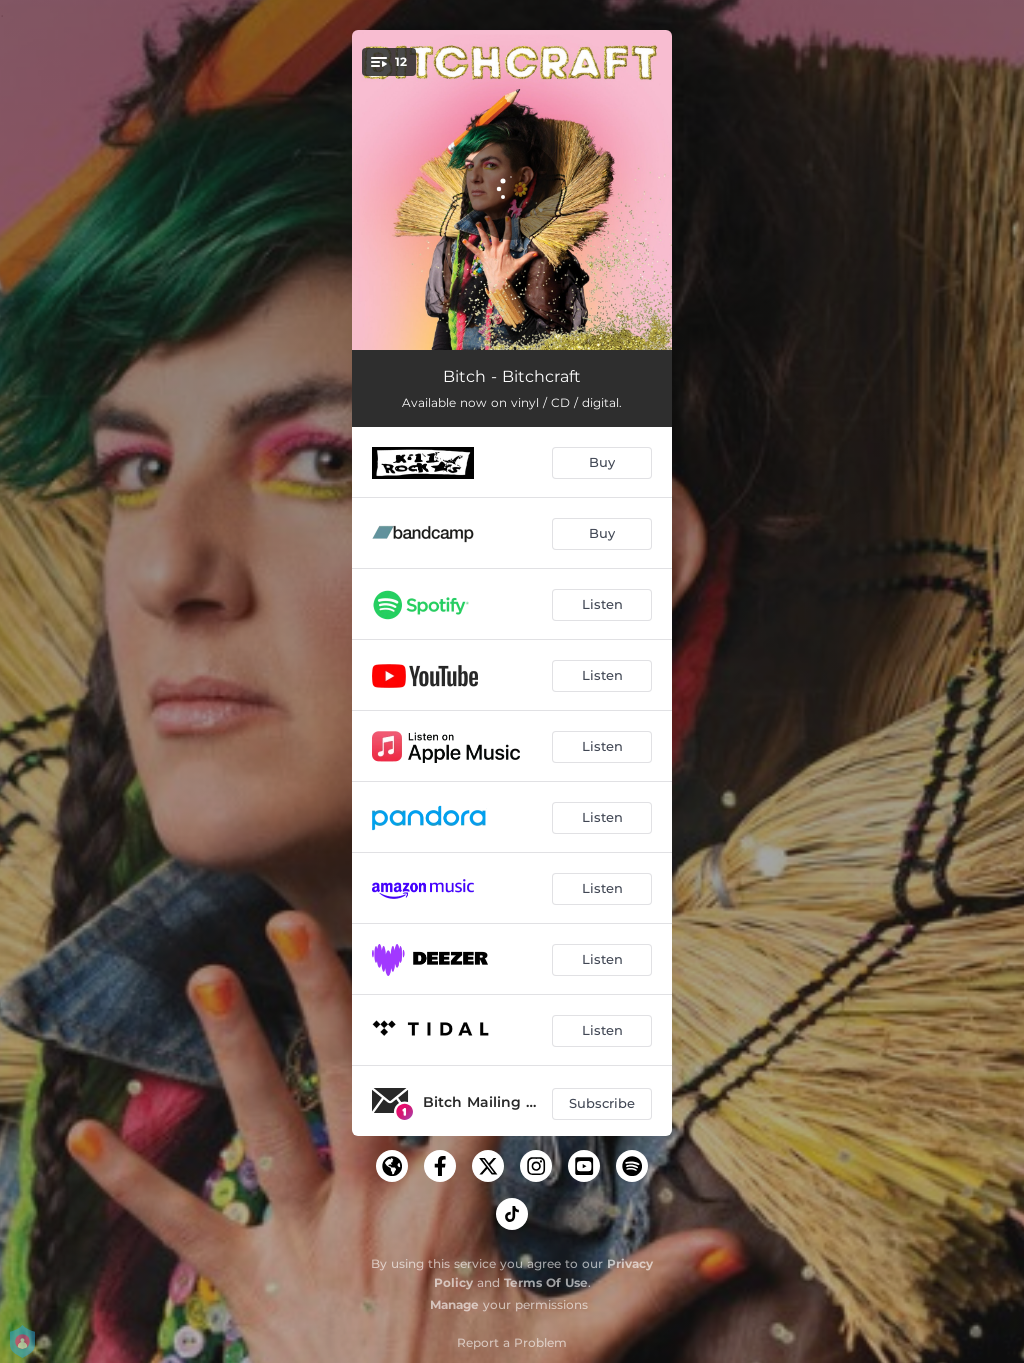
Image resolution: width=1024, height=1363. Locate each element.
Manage (454, 1304)
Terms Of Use (546, 1282)
